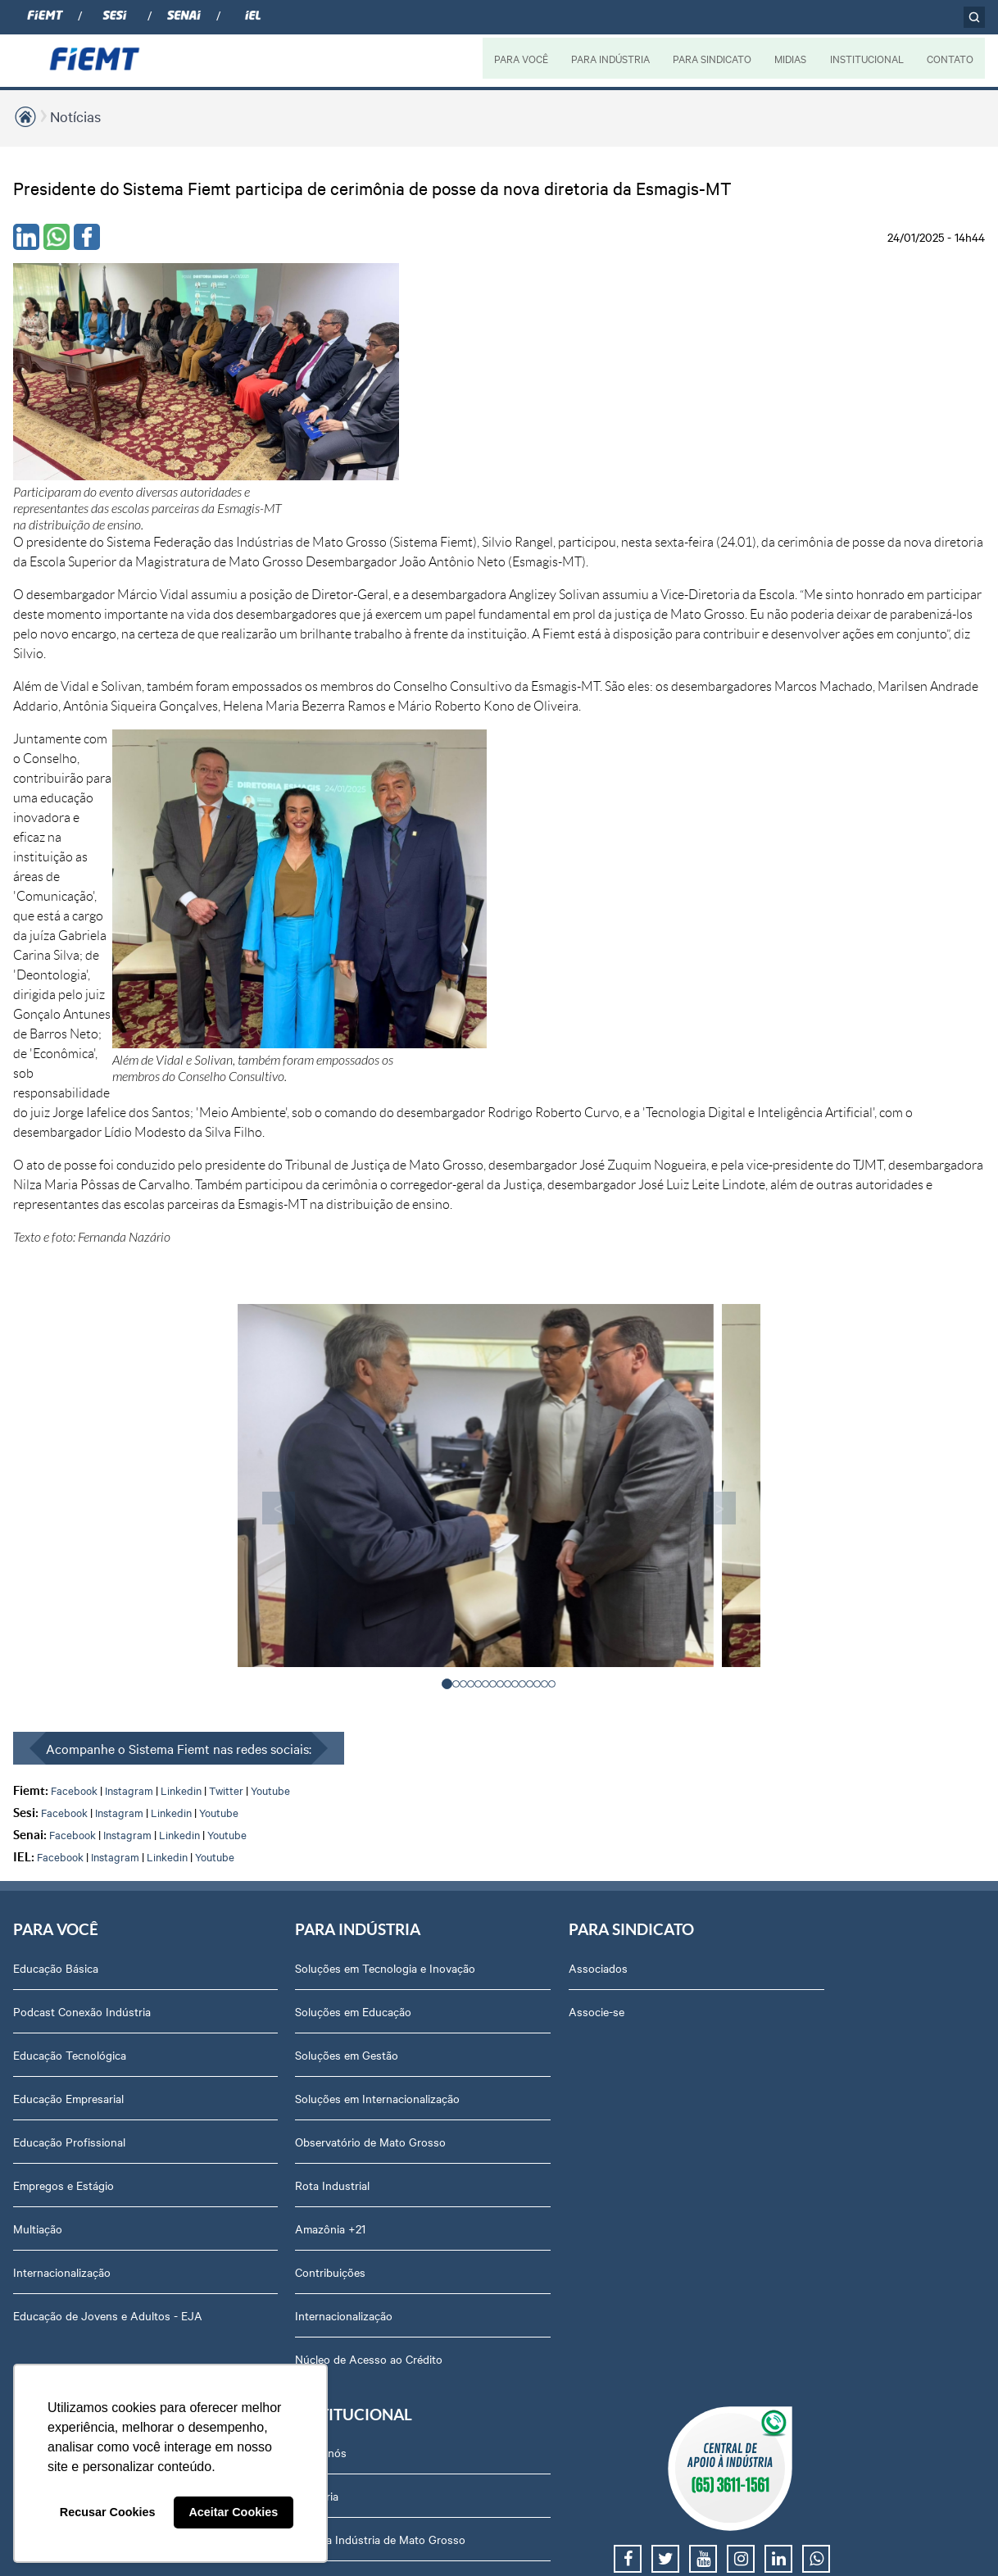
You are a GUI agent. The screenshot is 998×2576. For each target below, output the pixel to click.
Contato (781, 1914)
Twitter (226, 1285)
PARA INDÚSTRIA (608, 58)
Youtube (270, 1285)
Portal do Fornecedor (815, 1870)
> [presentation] (696, 1001)
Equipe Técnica (799, 1740)
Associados (421, 1463)
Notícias (75, 116)
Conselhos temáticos (814, 1783)
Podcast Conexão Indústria (82, 1506)
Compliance (790, 1609)
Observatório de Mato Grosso (282, 1653)
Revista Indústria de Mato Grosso (642, 1558)
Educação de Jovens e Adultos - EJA (95, 1818)
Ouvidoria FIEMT (803, 1957)
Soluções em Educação (265, 1523)
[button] (447, 1177)
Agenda (781, 1696)
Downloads (789, 2060)
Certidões (785, 2104)
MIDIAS (789, 58)
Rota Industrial (244, 1696)
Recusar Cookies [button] (108, 2512)
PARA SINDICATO (710, 58)
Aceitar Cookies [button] (233, 2512)
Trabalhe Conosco (807, 1827)
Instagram (129, 1285)
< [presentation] (302, 1001)
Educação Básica (55, 1463)
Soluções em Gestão (259, 1566)
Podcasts (600, 1463)
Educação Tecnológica (69, 1550)
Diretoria (783, 1506)
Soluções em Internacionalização (289, 1609)
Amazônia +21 (242, 1740)
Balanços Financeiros (815, 2147)
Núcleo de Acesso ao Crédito (281, 1870)
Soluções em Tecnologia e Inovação (272, 1471)
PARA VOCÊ (519, 58)
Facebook (74, 1285)
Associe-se (420, 1506)
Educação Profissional (69, 1637)
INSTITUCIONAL (866, 58)
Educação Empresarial (68, 1593)
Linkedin (181, 1285)
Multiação (37, 1723)
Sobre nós (787, 1463)
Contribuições (242, 1783)
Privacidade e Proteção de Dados (827, 2008)
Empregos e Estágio (63, 1680)
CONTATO (950, 58)
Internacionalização (62, 1767)
